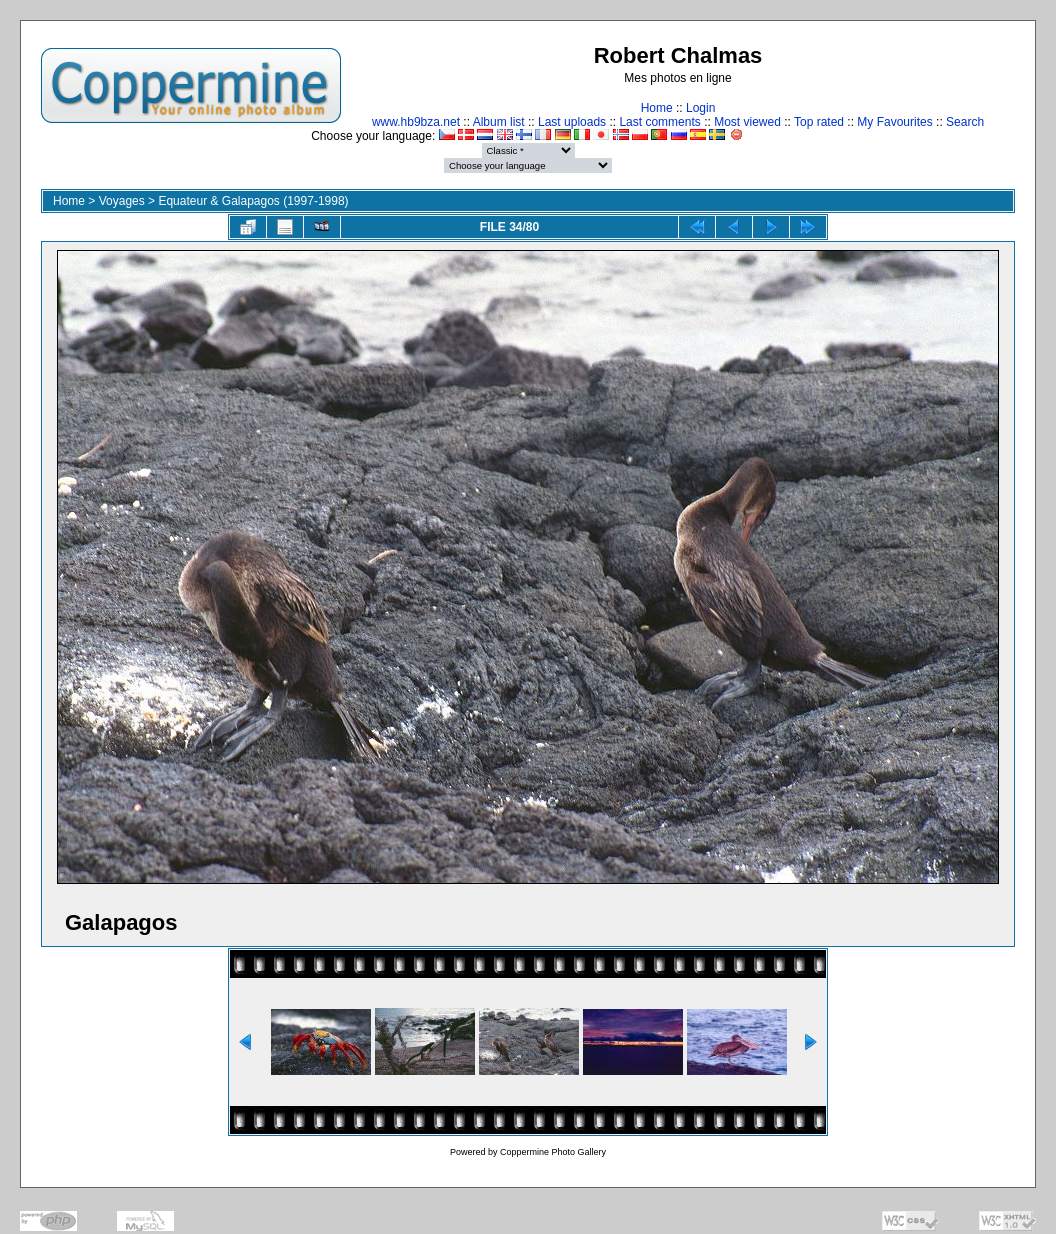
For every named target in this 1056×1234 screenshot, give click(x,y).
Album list (499, 122)
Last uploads (572, 122)
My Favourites (894, 122)
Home (657, 108)
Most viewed (747, 122)
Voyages (122, 201)
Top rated (819, 122)
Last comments (659, 122)
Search (965, 122)
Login (700, 108)
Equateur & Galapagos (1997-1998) (253, 201)
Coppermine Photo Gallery (553, 1152)
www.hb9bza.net (416, 122)
